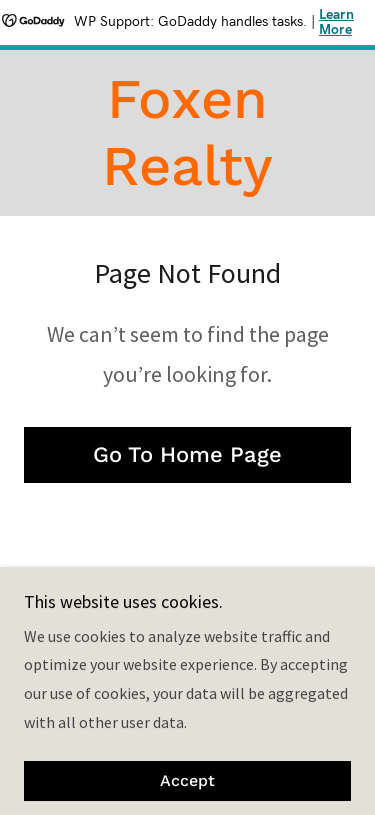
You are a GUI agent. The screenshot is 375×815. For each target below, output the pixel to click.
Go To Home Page (187, 454)
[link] (187, 133)
